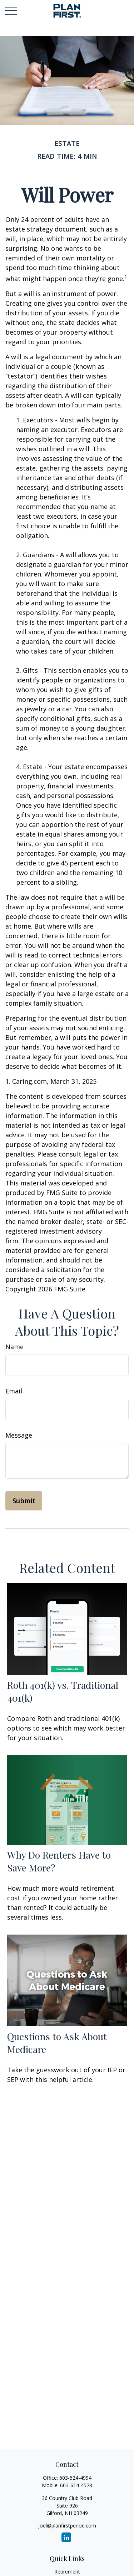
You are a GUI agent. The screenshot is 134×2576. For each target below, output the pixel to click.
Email (13, 1391)
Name (14, 1346)
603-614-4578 (76, 2485)
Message (18, 1435)
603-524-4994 (75, 2477)
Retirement (67, 2571)
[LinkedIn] (66, 2537)
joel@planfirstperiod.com (67, 2525)
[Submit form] (23, 1500)
